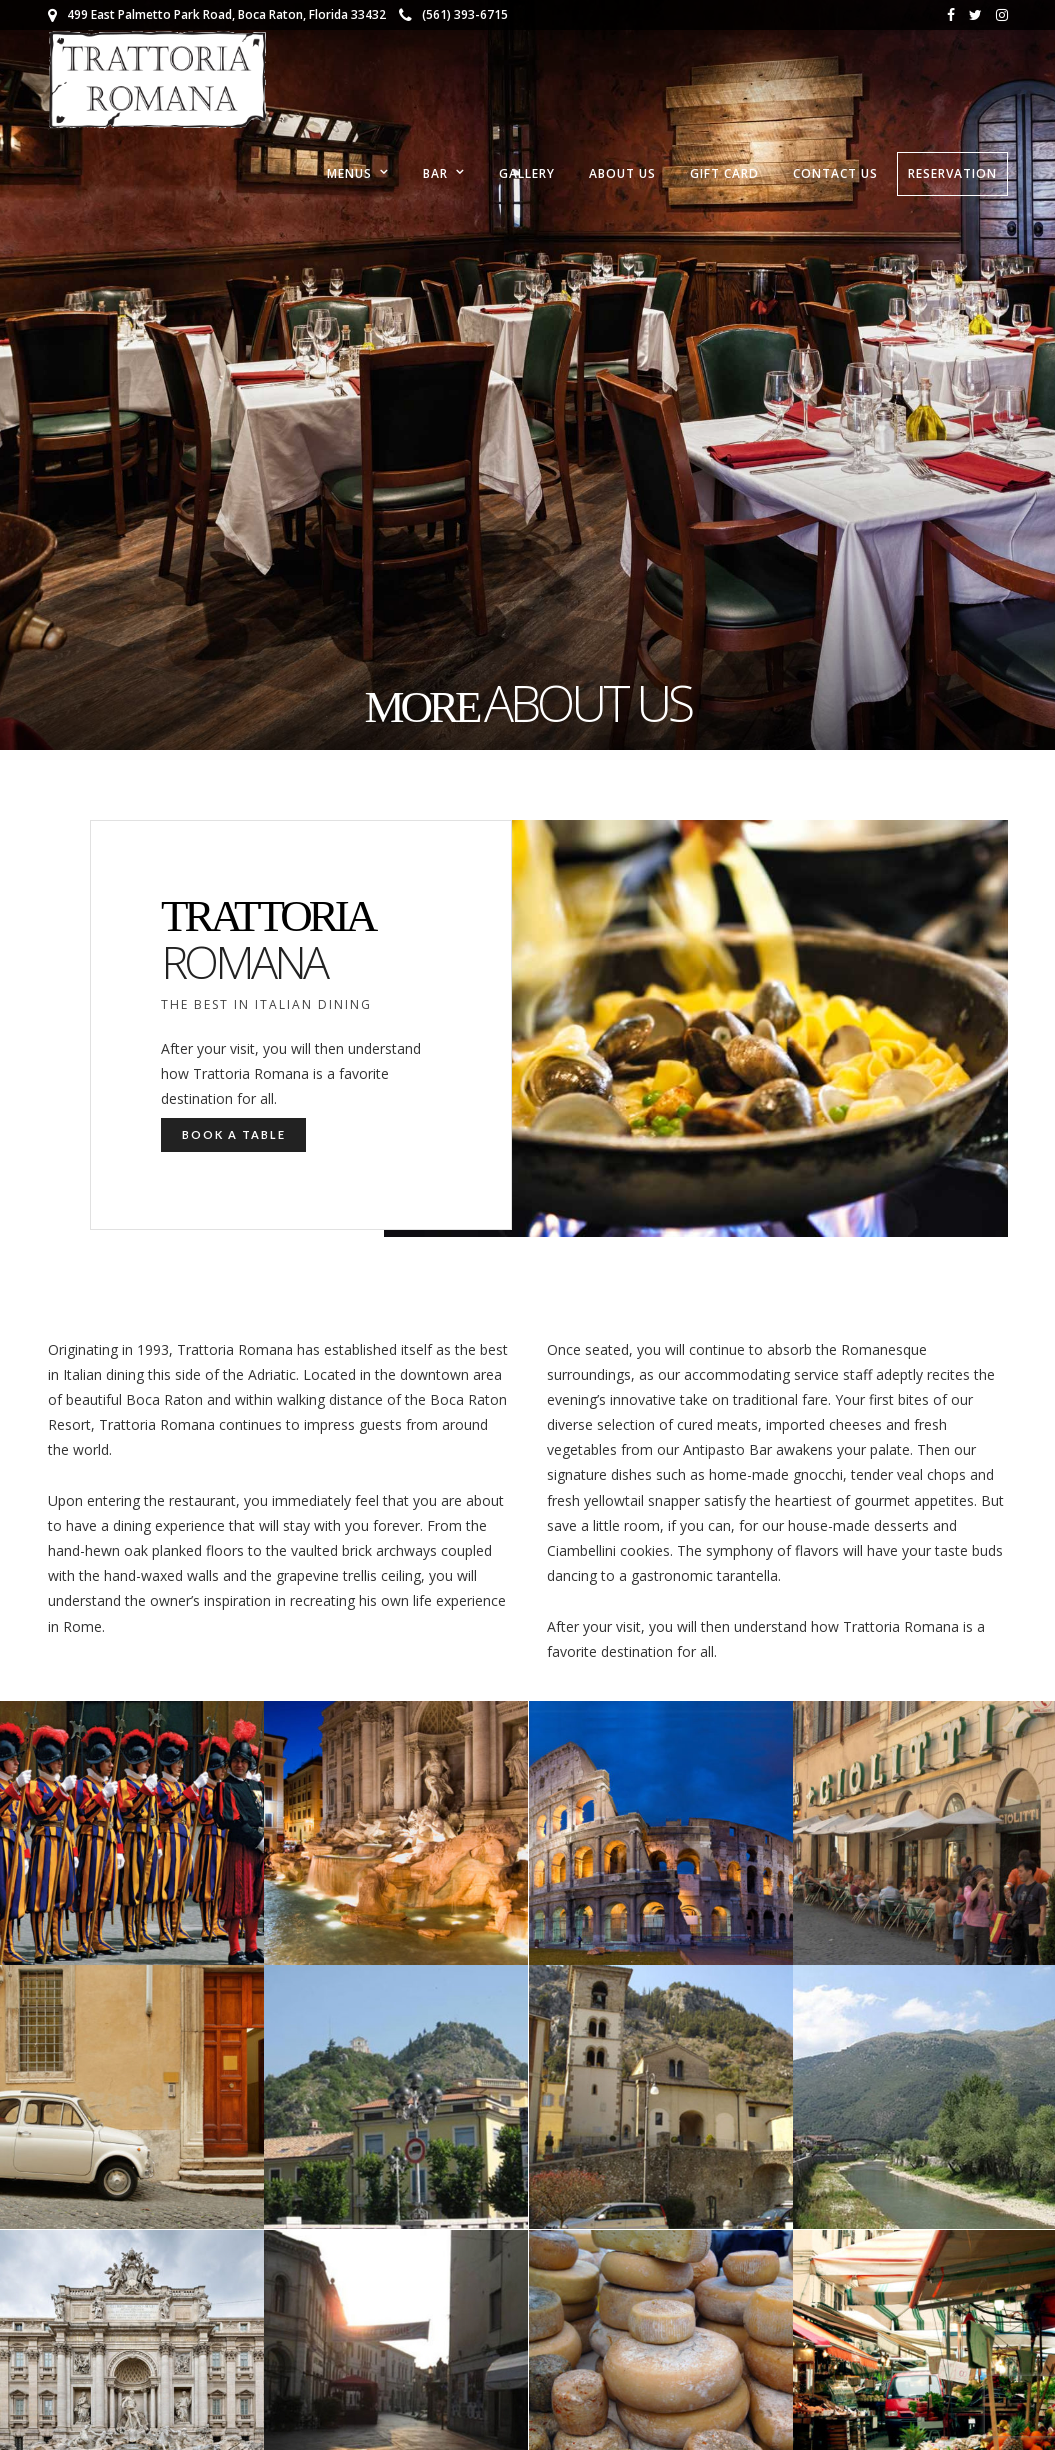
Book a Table (234, 1134)
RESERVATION (952, 173)
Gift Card (724, 173)
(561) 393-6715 (453, 14)
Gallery (527, 173)
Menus (349, 173)
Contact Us (835, 173)
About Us (622, 173)
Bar (435, 173)
